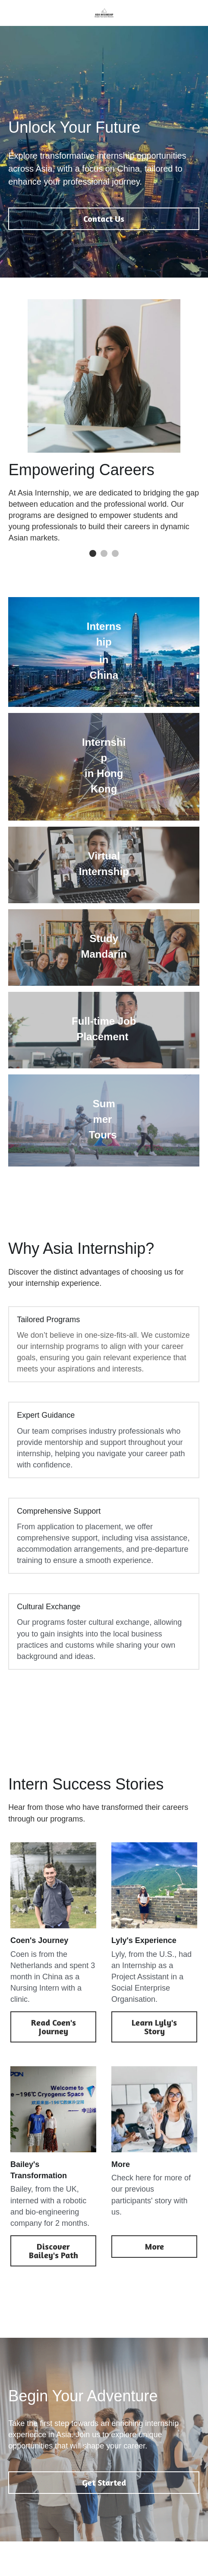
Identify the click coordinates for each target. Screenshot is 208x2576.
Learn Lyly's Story (154, 2026)
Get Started (104, 2482)
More (154, 2246)
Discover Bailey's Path (53, 2250)
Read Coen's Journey (53, 2026)
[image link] (104, 12)
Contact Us (103, 218)
